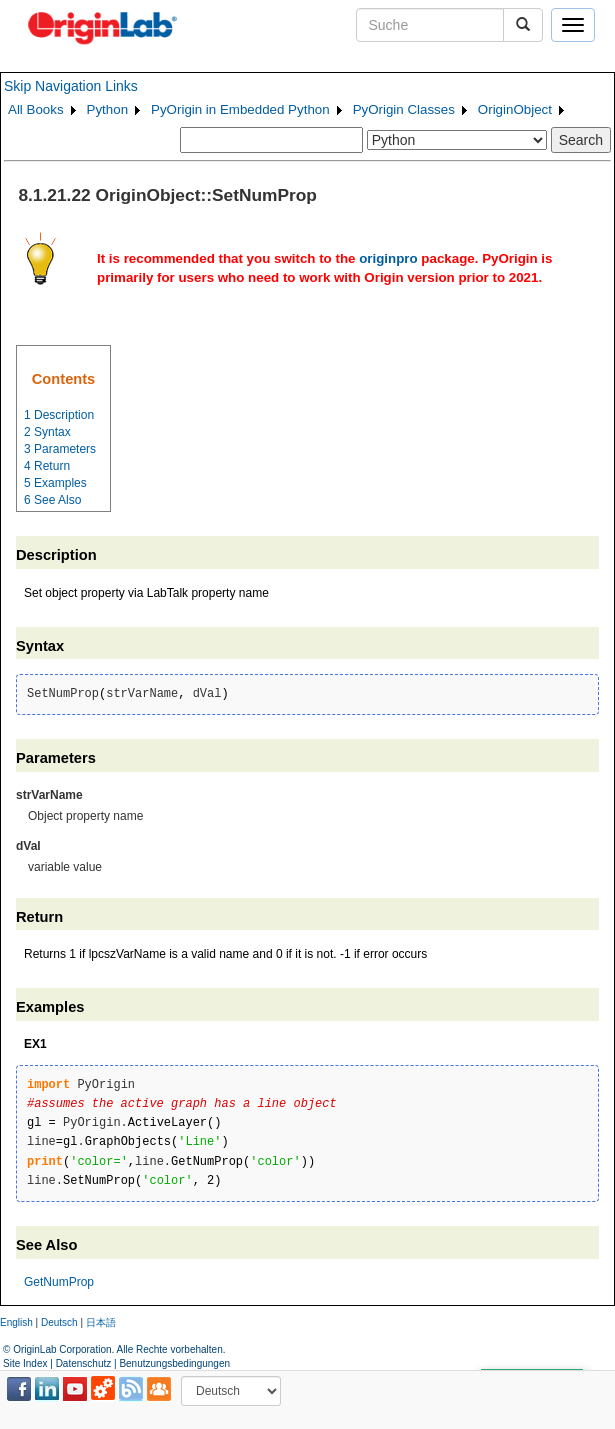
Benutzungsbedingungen (174, 1363)
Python (108, 109)
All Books (36, 109)
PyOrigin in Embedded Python (240, 109)
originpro (388, 258)
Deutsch (59, 1322)
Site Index (25, 1363)
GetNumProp (59, 1282)
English (16, 1322)
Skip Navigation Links (71, 86)
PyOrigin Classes (404, 109)
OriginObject (515, 109)
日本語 (101, 1322)
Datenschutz (84, 1363)
